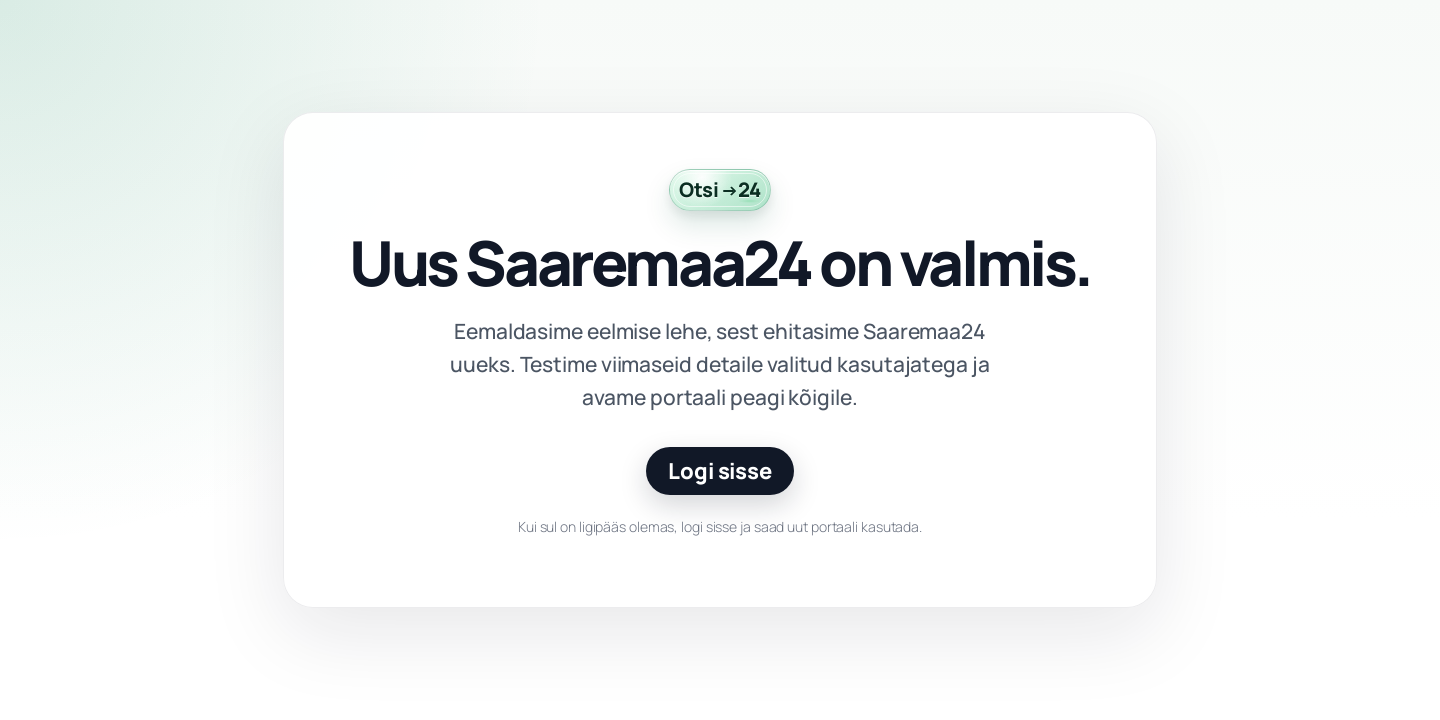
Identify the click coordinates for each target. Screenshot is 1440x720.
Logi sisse (720, 471)
